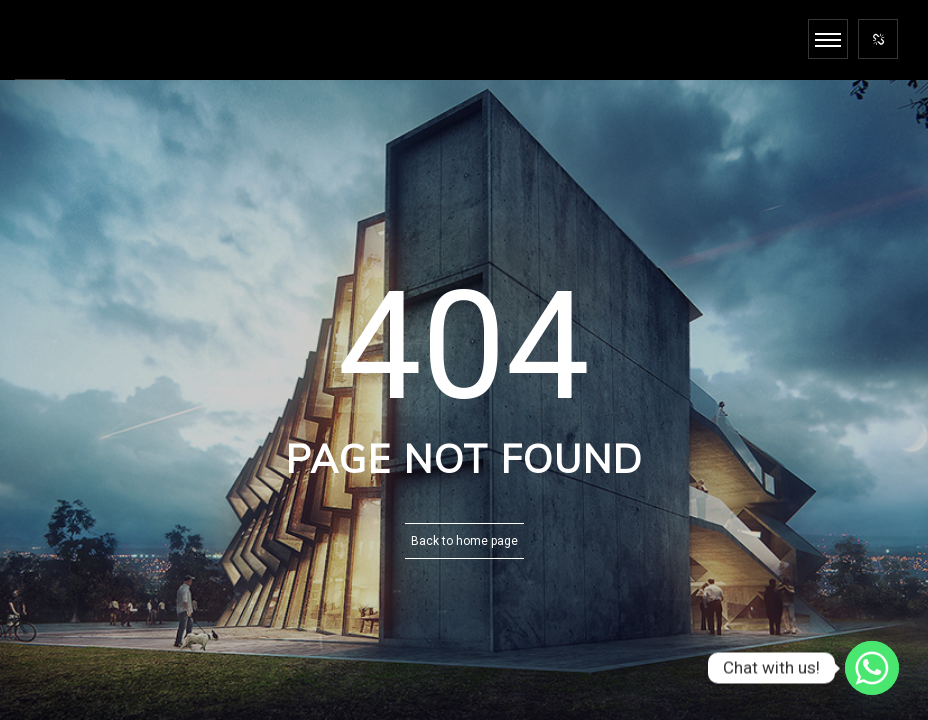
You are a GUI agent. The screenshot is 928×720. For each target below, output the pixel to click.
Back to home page (464, 541)
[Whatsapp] (872, 668)
